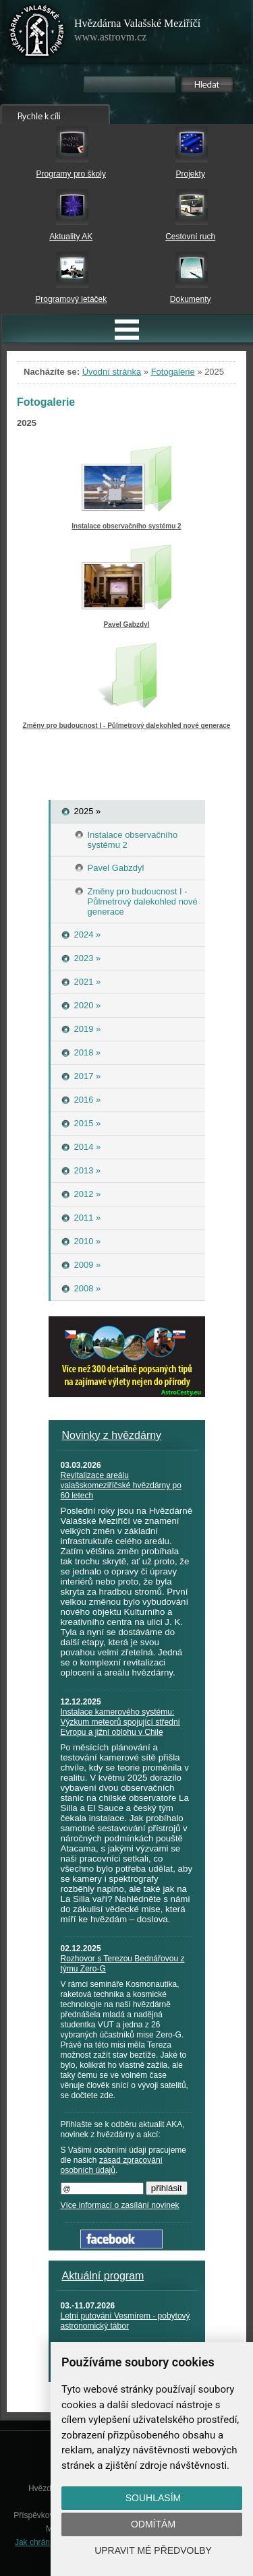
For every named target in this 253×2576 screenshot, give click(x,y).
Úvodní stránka (111, 372)
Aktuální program (103, 2275)
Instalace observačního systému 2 (126, 526)
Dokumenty (190, 299)
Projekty (190, 174)
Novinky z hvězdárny (112, 1435)
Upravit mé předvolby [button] (153, 2550)
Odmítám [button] (153, 2524)
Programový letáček (71, 299)
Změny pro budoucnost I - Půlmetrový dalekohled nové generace (127, 725)
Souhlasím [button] (153, 2497)
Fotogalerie (173, 372)
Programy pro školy (71, 174)
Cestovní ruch (190, 236)
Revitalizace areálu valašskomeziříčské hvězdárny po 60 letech (121, 1485)
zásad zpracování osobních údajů (112, 2165)
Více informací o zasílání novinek (120, 2205)
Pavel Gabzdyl (127, 624)
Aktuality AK (70, 236)
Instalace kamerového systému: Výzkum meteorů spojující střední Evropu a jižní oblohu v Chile (120, 1722)
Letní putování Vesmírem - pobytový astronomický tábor (125, 2321)
